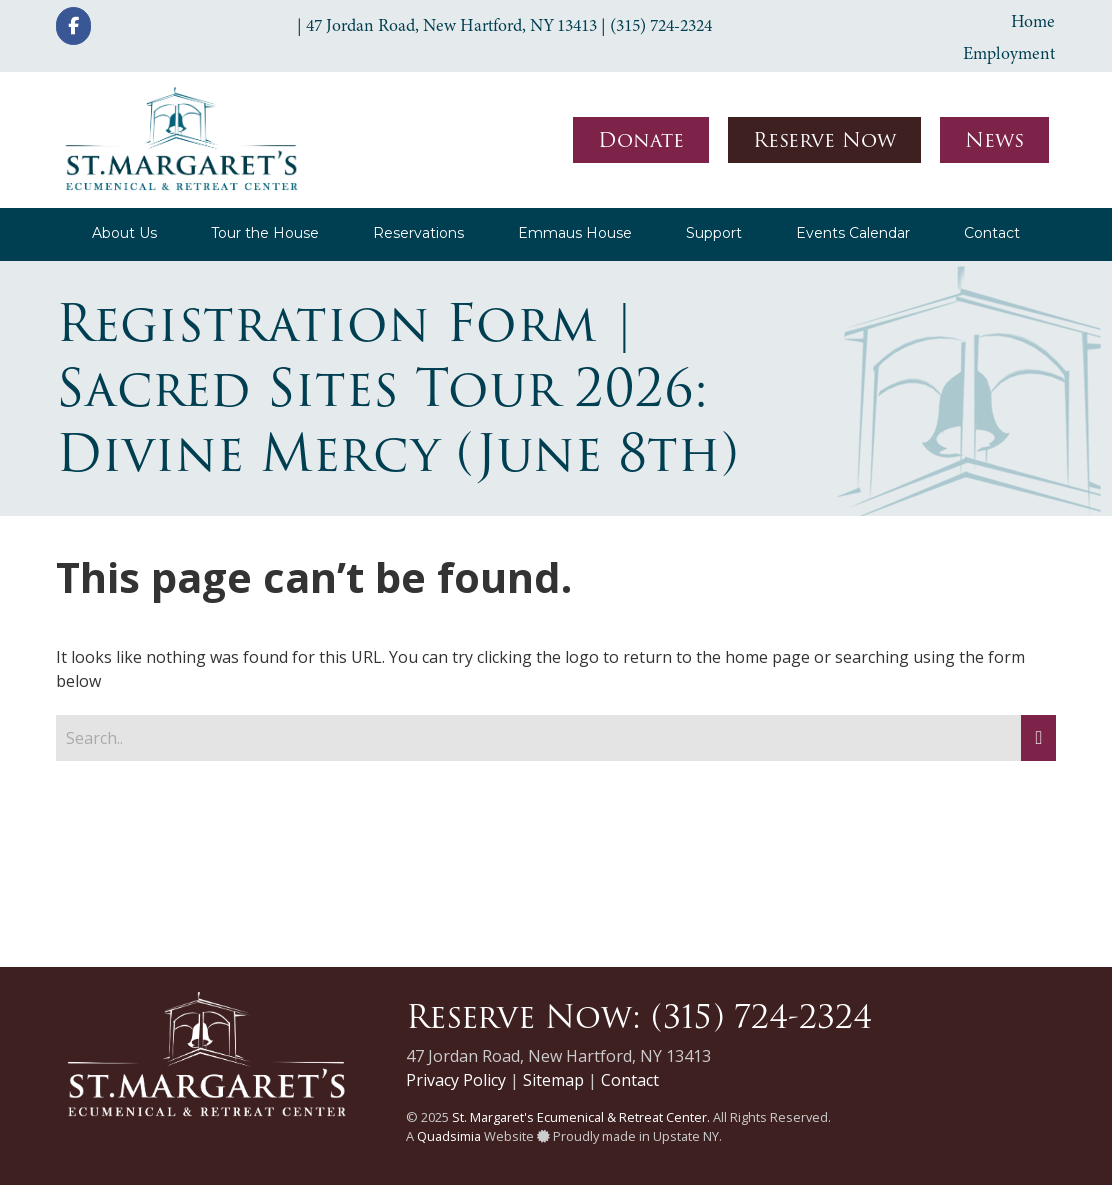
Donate (641, 140)
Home (1033, 21)
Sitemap (553, 1080)
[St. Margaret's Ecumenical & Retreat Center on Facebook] (73, 26)
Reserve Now (824, 140)
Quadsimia (449, 1136)
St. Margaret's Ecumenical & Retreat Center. (581, 1117)
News (994, 140)
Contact (630, 1080)
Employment (1009, 53)
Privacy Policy (456, 1080)
